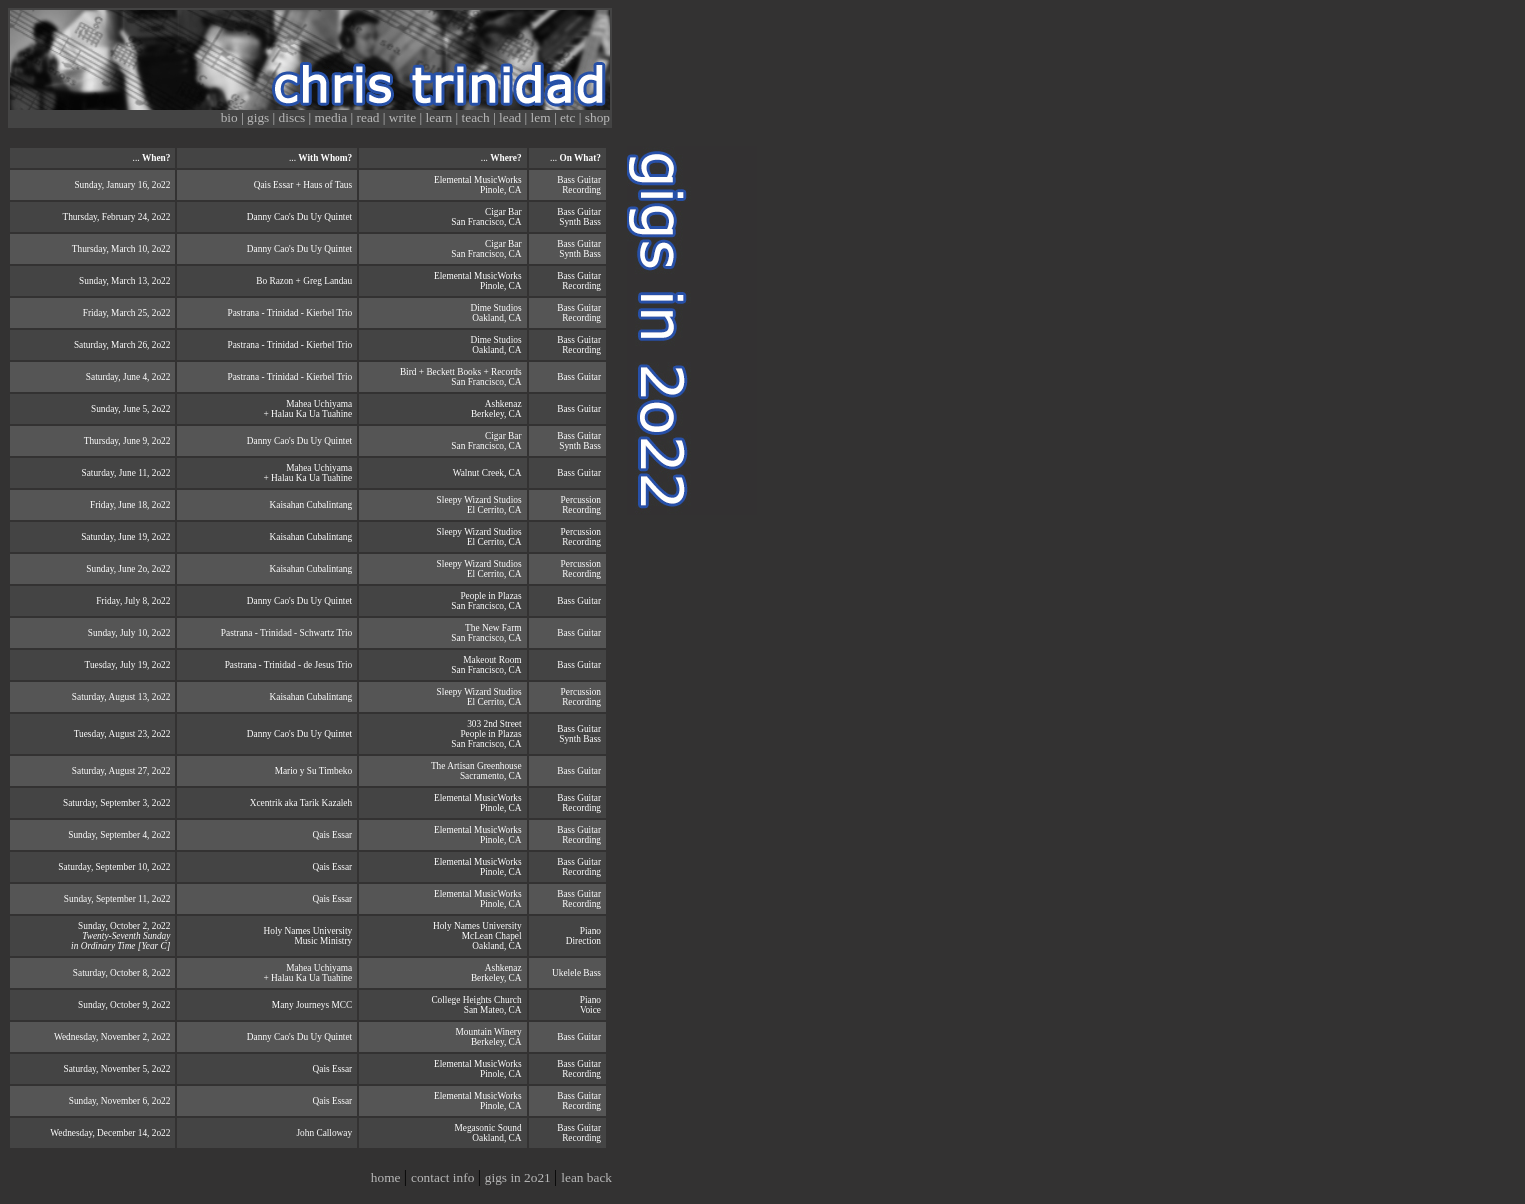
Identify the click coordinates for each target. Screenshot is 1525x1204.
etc (569, 117)
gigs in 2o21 (519, 1177)
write (404, 117)
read (370, 117)
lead (512, 117)
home (387, 1177)
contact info (444, 1177)
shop (597, 117)
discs (294, 117)
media (333, 117)
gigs (260, 117)
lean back (586, 1177)
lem (542, 117)
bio (231, 117)
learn (441, 117)
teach (477, 117)
